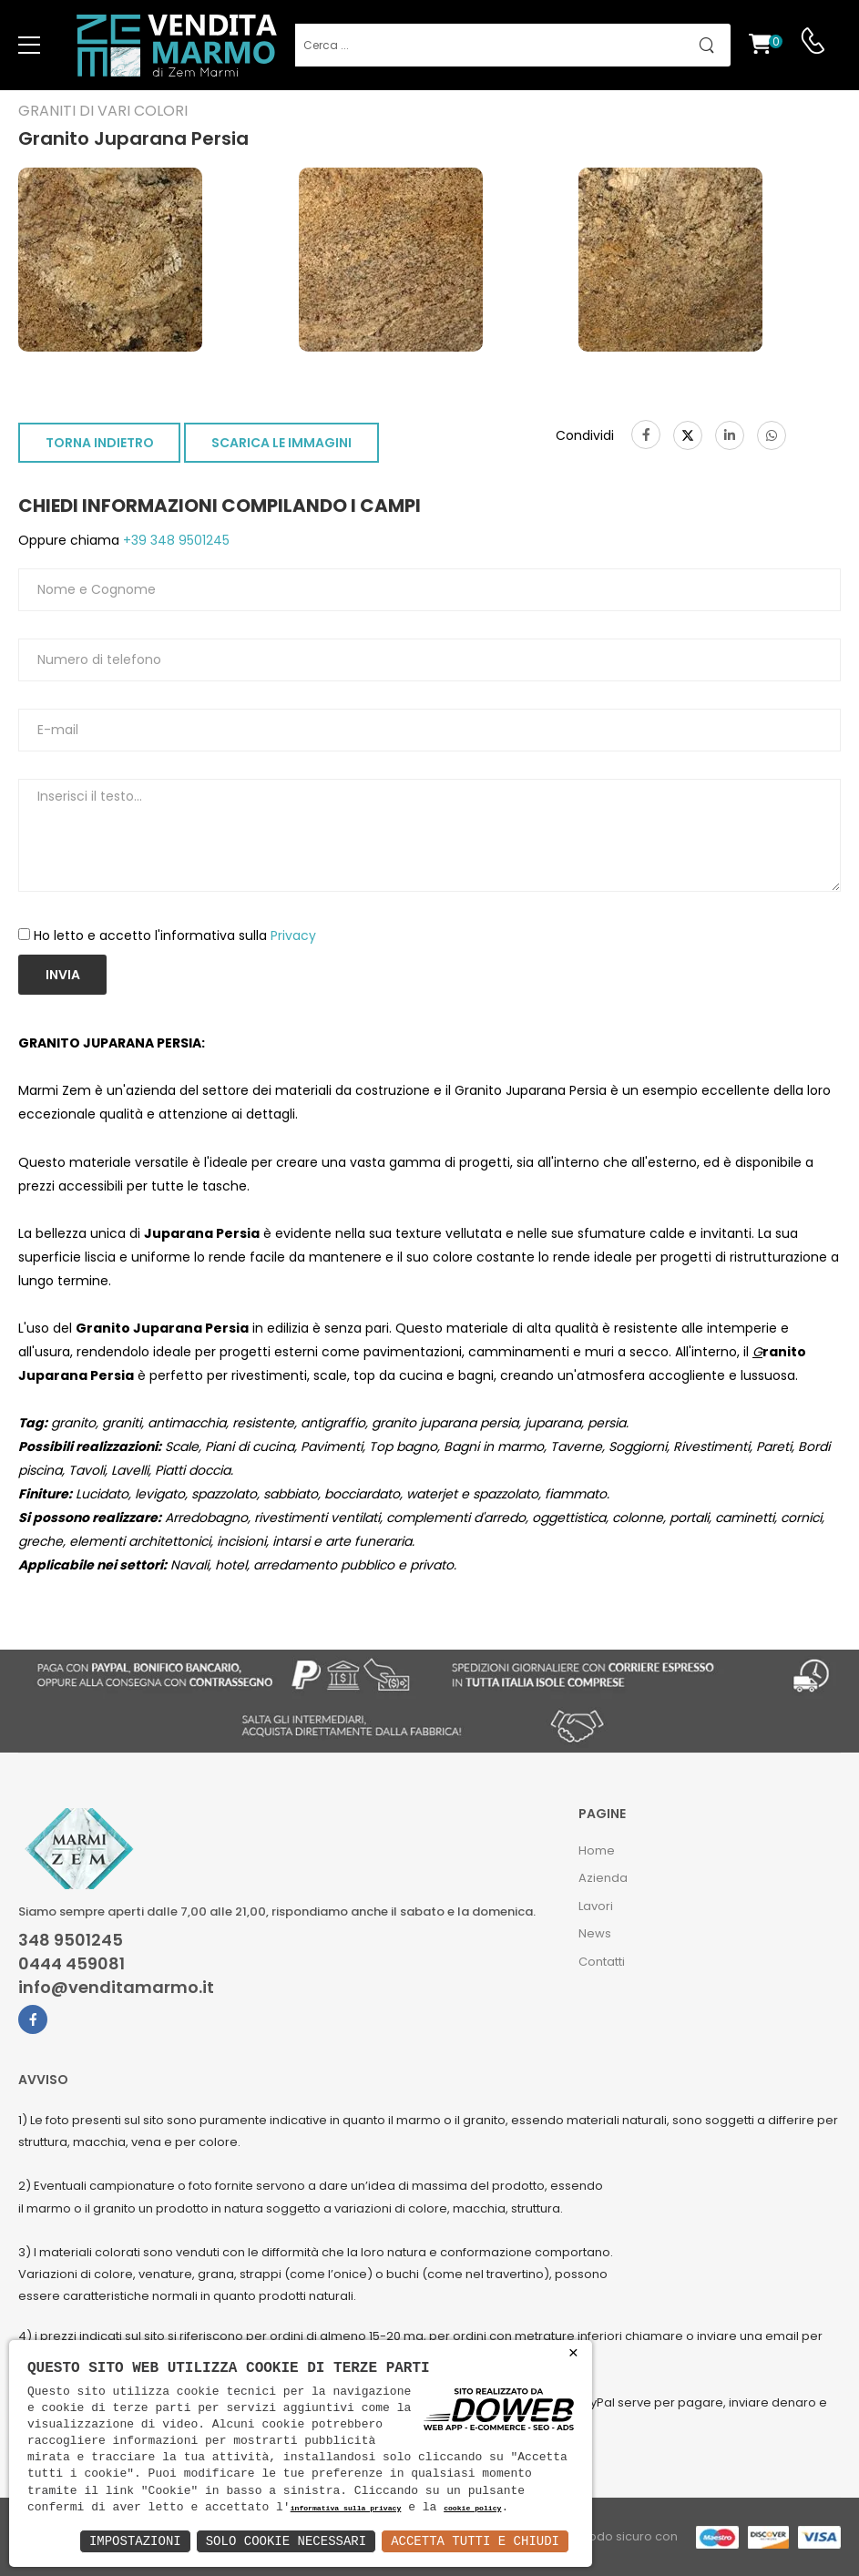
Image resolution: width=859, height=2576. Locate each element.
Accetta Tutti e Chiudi (475, 2541)
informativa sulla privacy (346, 2509)
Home (596, 1850)
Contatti (601, 1961)
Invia (63, 975)
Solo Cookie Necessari (286, 2541)
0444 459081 (71, 1964)
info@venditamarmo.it (116, 1987)
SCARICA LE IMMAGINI (281, 443)
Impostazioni (135, 2541)
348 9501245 (70, 1940)
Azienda (603, 1877)
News (594, 1933)
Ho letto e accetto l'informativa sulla (175, 935)
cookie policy (472, 2509)
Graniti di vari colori (103, 111)
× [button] (573, 2353)
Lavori (595, 1906)
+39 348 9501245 (174, 540)
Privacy (293, 935)
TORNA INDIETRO (100, 443)
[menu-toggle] (29, 45)
